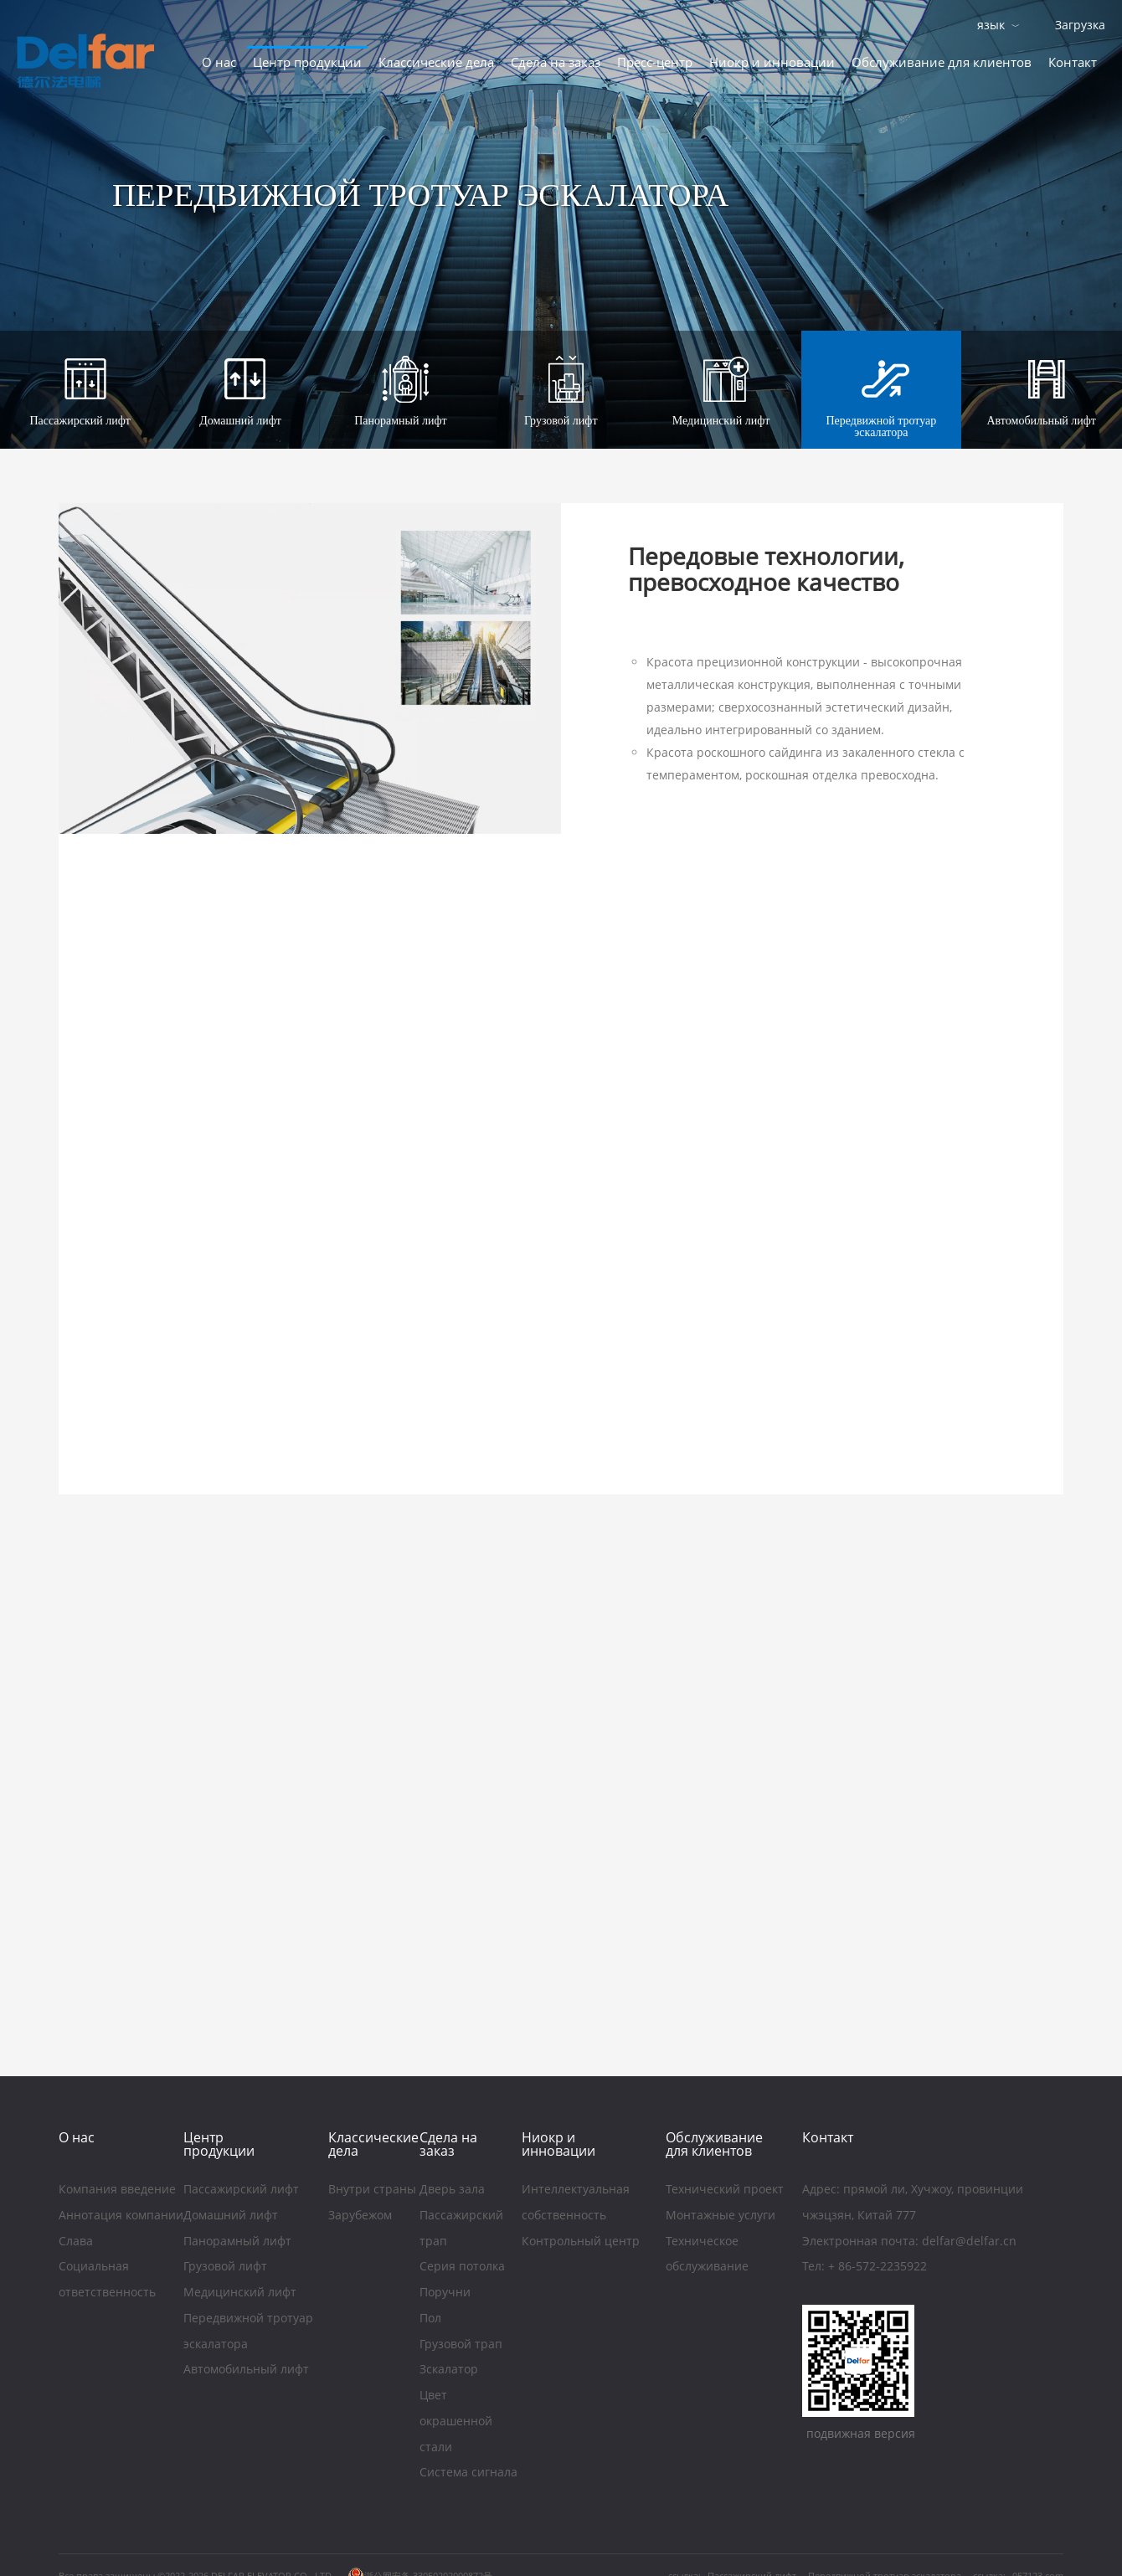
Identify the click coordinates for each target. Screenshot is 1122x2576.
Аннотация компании (121, 2217)
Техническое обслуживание (707, 2255)
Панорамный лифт (237, 2242)
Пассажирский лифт (241, 2191)
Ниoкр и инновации (772, 62)
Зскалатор (448, 2371)
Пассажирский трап (461, 2230)
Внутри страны (372, 2191)
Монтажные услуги (722, 2217)
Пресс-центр (654, 62)
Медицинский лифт (239, 2294)
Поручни (445, 2294)
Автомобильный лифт (246, 2371)
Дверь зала (452, 2191)
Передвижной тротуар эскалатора (248, 2333)
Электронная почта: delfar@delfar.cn (909, 2242)
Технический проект (725, 2191)
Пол (430, 2320)
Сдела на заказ (555, 62)
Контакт (1072, 62)
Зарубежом (360, 2217)
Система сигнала (468, 2474)
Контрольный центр (581, 2242)
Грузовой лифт (225, 2268)
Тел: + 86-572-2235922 (864, 2268)
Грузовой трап (462, 2346)
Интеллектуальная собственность (576, 2204)
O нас (219, 62)
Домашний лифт (230, 2217)
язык (991, 25)
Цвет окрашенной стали (455, 2422)
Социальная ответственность (107, 2281)
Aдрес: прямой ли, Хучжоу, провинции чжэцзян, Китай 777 (912, 2204)
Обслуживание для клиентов (942, 62)
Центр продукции (307, 62)
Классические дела (436, 62)
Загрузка (1080, 25)
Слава (76, 2242)
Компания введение (117, 2191)
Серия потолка (462, 2268)
